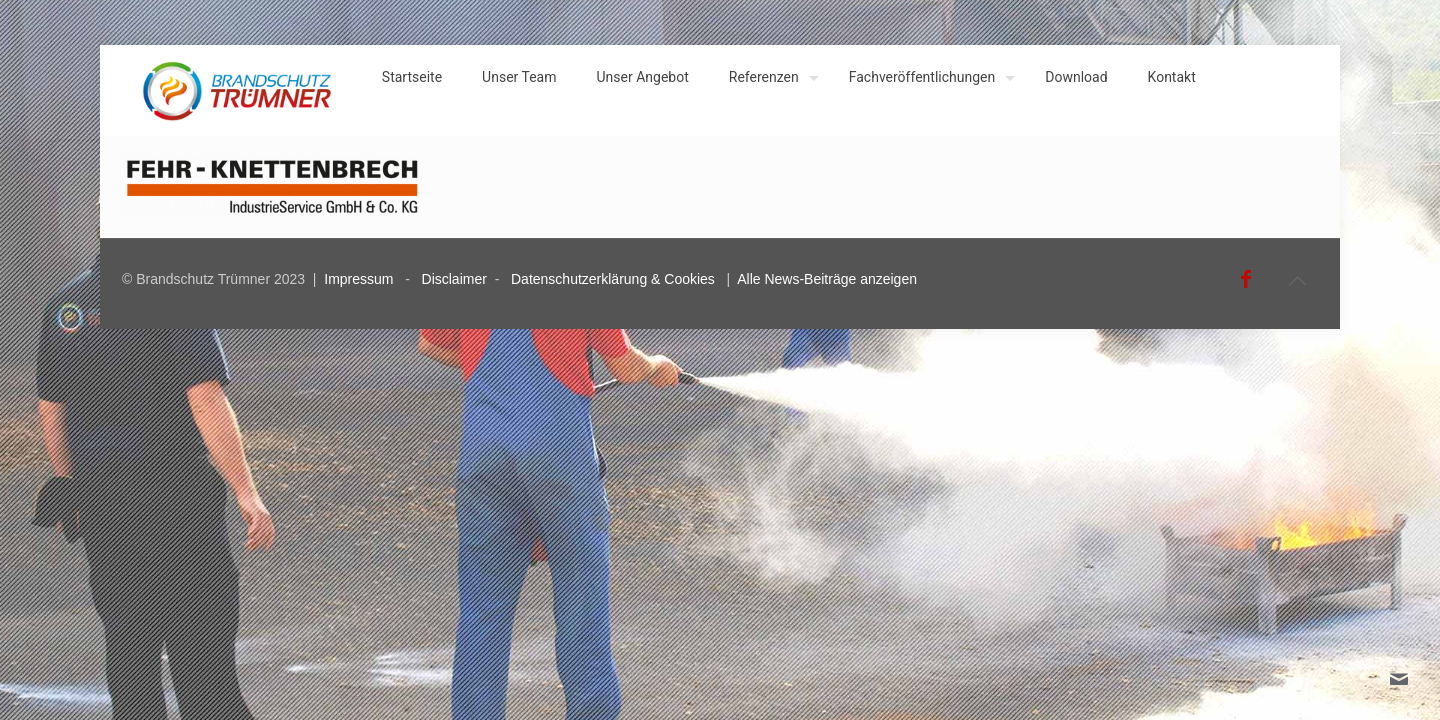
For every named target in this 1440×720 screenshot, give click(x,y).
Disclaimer (454, 279)
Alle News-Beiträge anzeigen (827, 279)
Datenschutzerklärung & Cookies (613, 279)
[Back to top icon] (1297, 281)
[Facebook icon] (1246, 279)
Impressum (358, 279)
